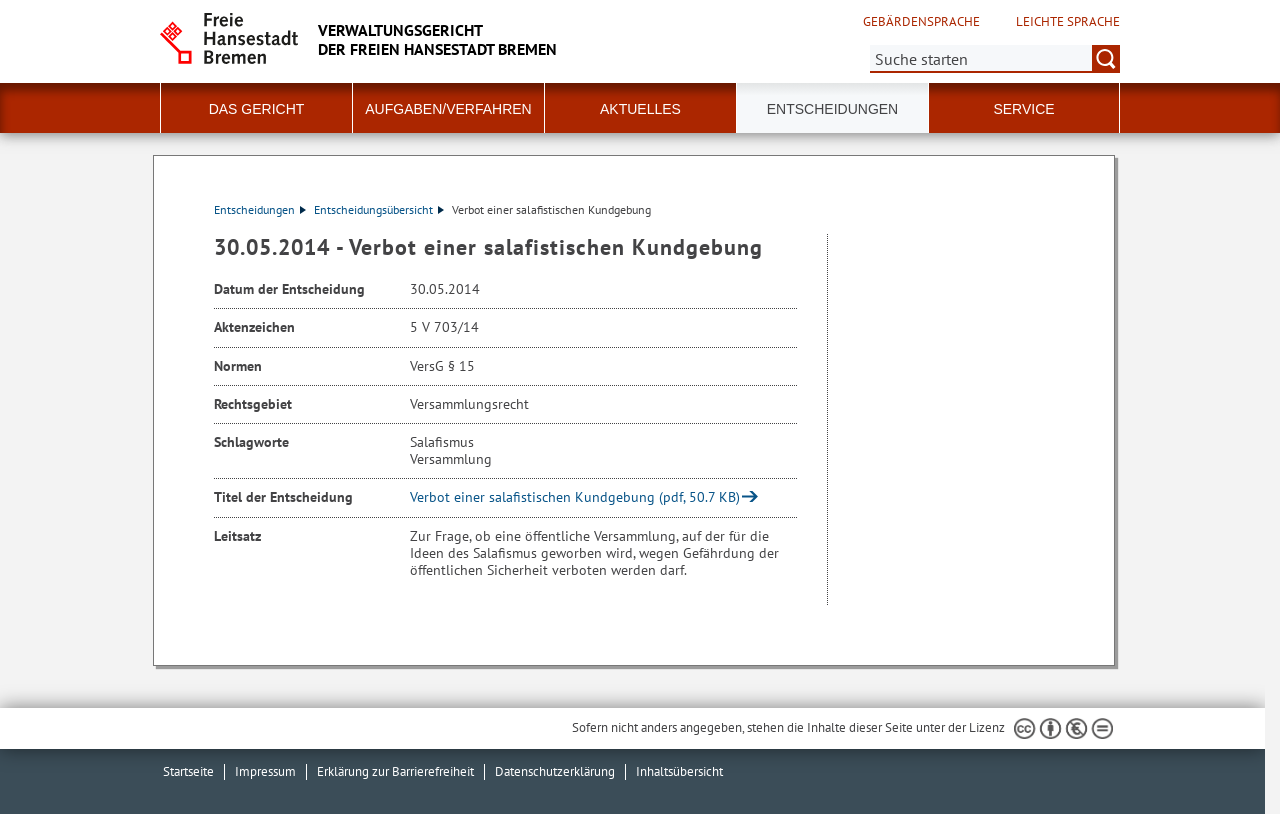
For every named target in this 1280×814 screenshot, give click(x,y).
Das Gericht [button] (257, 109)
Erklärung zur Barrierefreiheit (395, 771)
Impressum (265, 771)
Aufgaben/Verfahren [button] (448, 109)
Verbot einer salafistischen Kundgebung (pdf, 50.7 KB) (575, 497)
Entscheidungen (260, 209)
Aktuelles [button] (640, 109)
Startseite (188, 771)
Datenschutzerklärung (555, 771)
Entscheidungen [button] (832, 109)
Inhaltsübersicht (679, 771)
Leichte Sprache (1068, 22)
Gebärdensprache (921, 22)
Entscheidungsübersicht (379, 209)
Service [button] (1023, 109)
